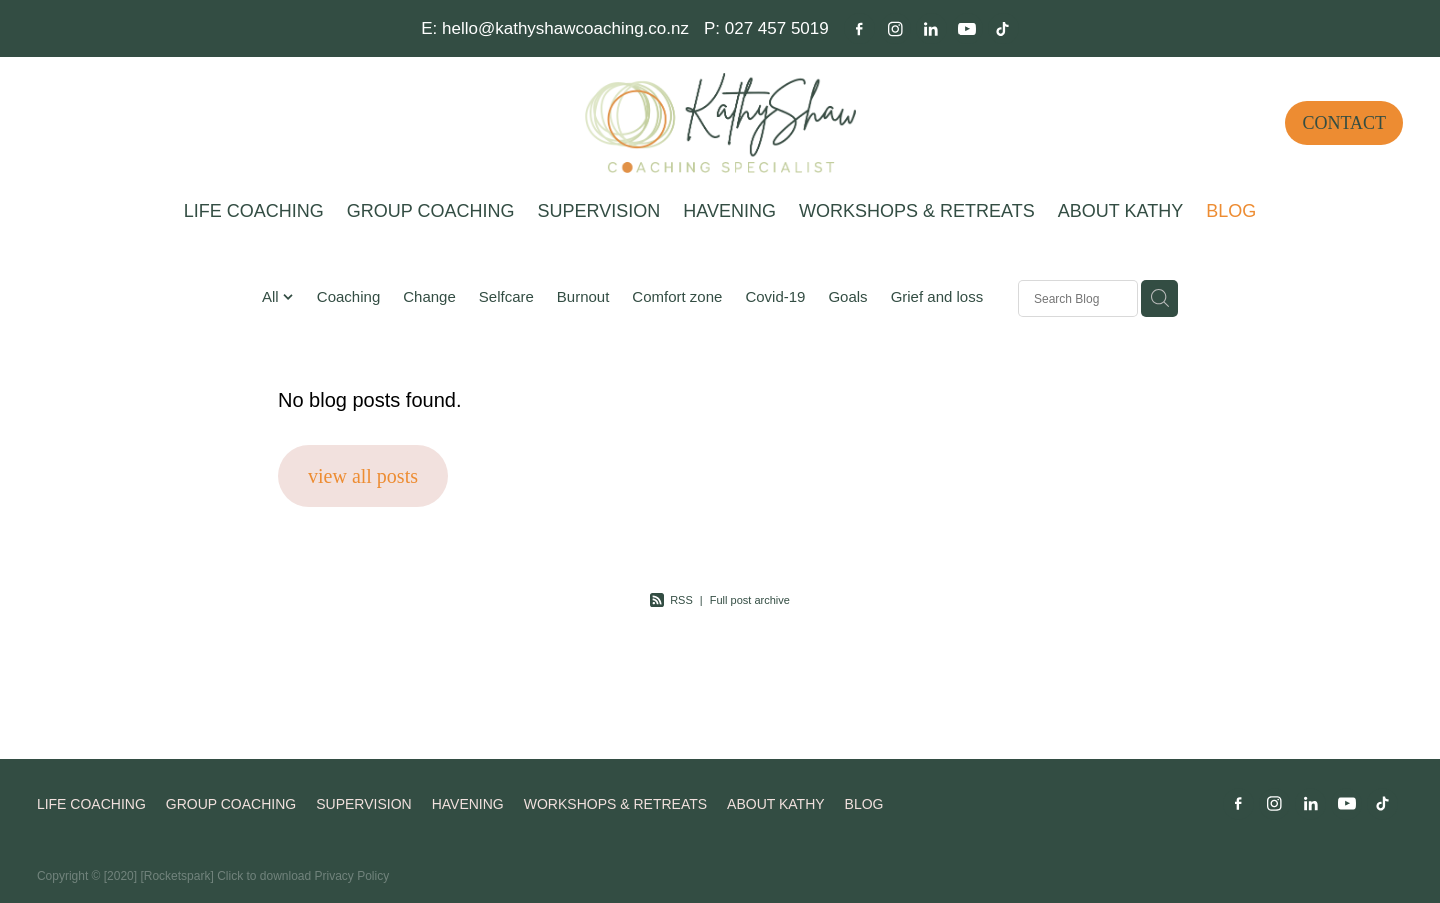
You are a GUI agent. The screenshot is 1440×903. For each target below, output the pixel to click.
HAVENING (729, 211)
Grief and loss (937, 296)
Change (429, 296)
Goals (847, 296)
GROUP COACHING (431, 211)
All (272, 296)
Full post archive (750, 600)
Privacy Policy (352, 876)
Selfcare (506, 296)
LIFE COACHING (254, 211)
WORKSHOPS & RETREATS (917, 211)
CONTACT (1344, 123)
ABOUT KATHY (1120, 211)
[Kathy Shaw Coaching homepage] (719, 123)
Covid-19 (775, 296)
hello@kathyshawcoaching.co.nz (565, 28)
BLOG (1231, 211)
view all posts (363, 476)
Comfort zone (677, 296)
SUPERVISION (599, 211)
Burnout (583, 296)
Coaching (348, 296)
